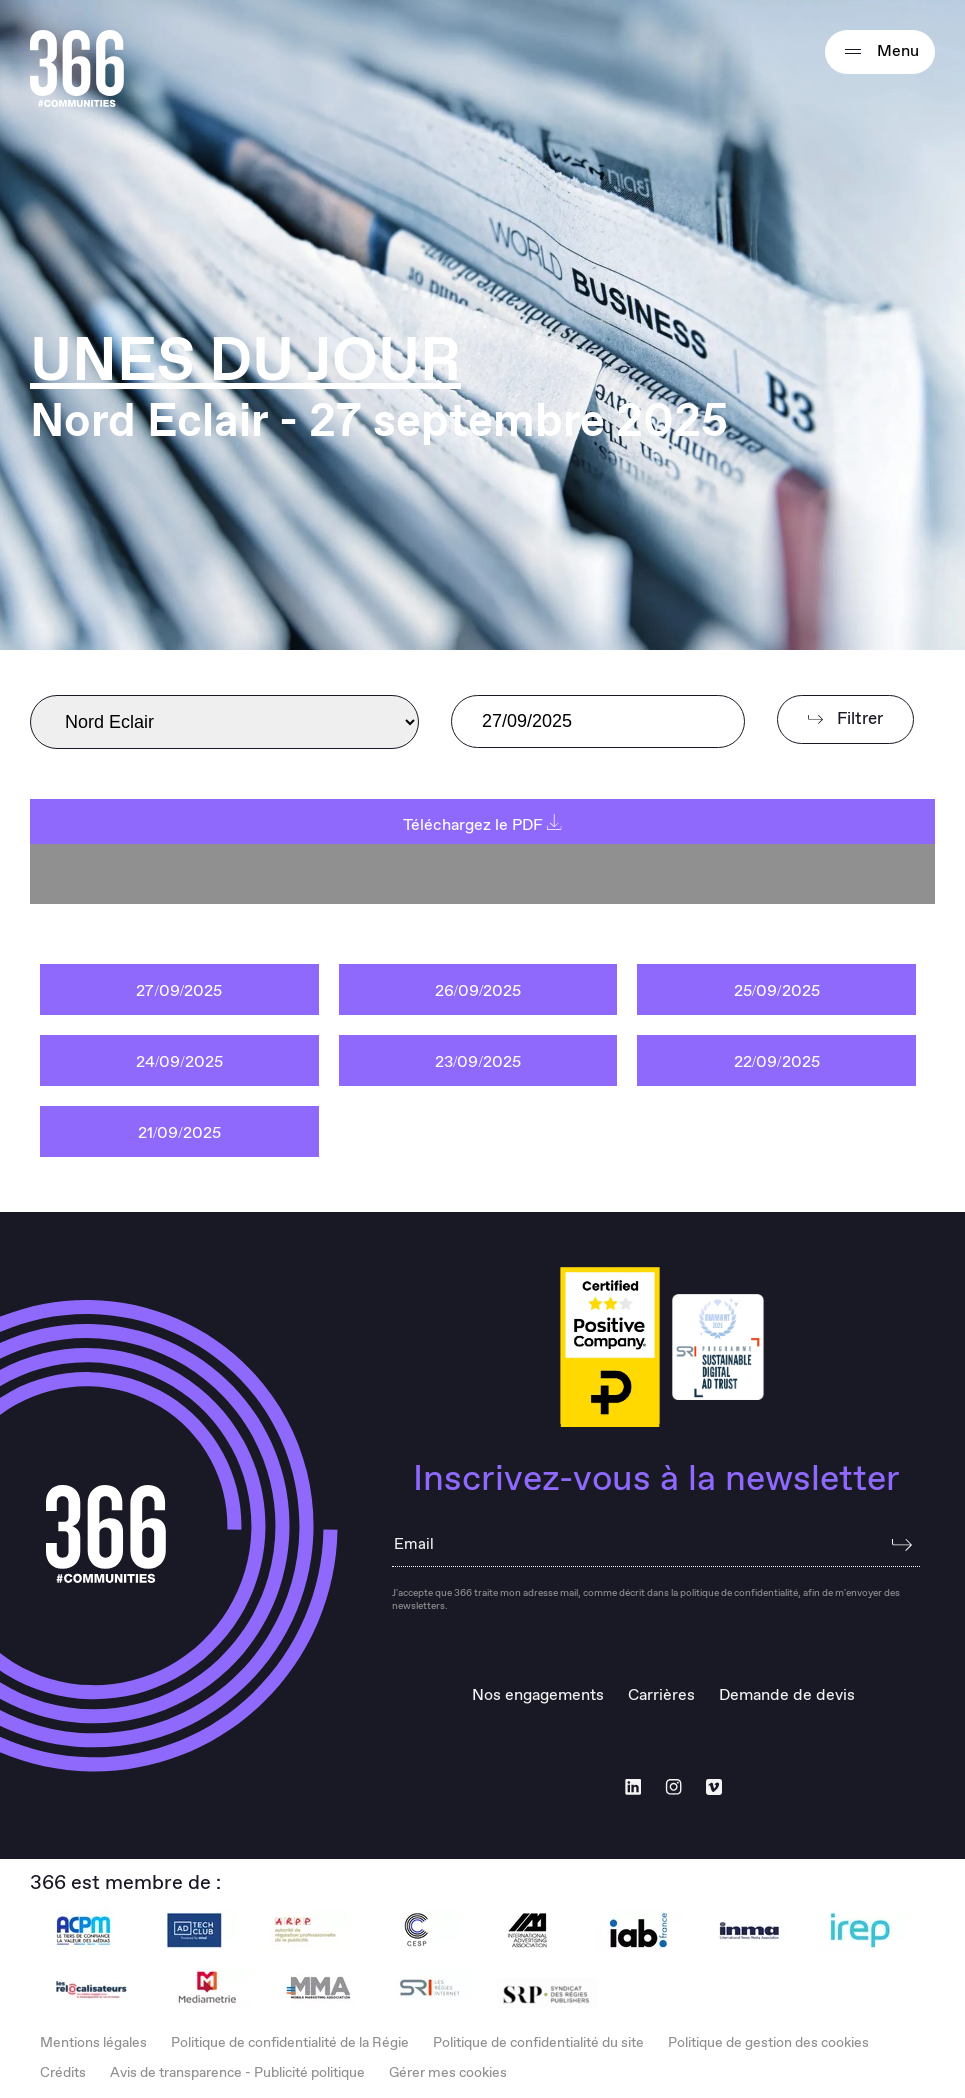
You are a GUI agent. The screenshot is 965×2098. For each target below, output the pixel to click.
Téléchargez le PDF (482, 825)
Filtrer (845, 719)
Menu (880, 52)
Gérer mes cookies (448, 2073)
